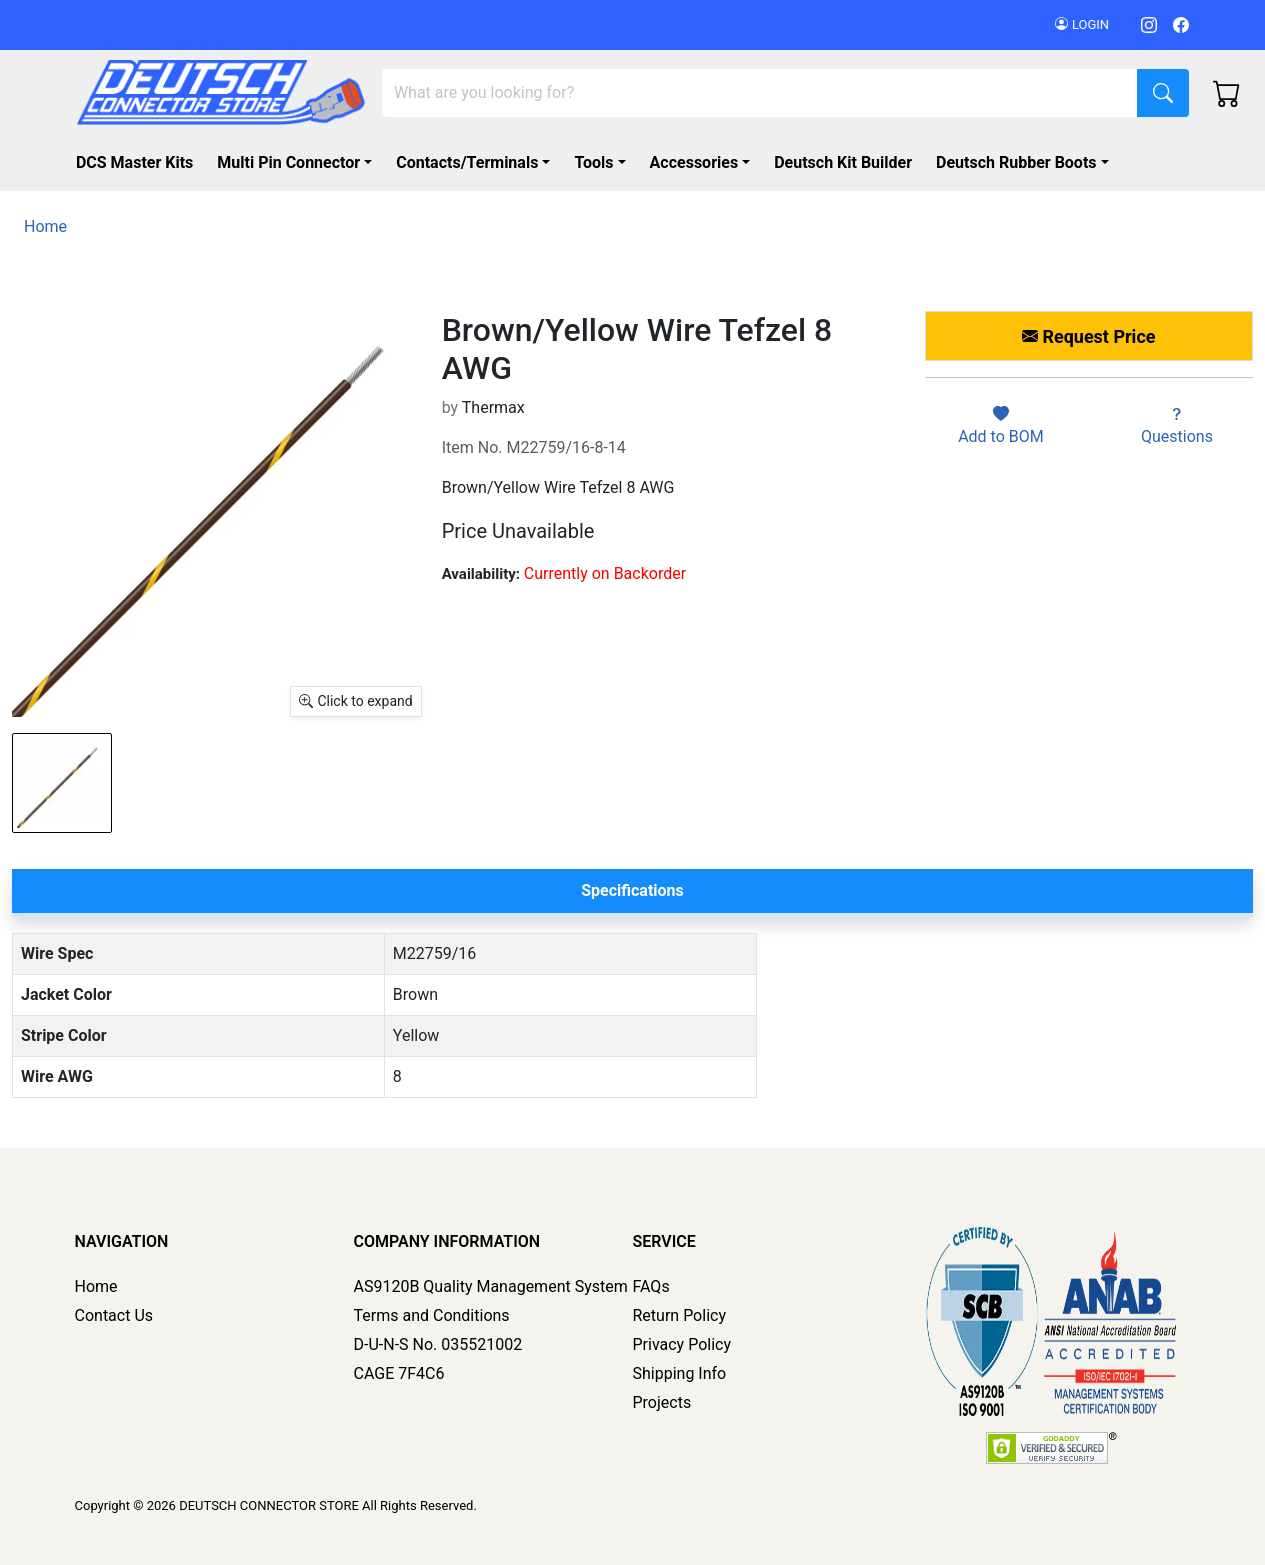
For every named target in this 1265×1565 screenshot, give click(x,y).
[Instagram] (1149, 24)
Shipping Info (680, 1373)
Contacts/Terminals (467, 162)
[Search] (760, 93)
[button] (1026, 163)
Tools (593, 162)
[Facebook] (1181, 24)
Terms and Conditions (432, 1315)
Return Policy (679, 1315)
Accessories (694, 162)
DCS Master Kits (134, 162)
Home (96, 1286)
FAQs (651, 1286)
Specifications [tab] (632, 890)
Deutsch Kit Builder (843, 162)
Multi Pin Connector (288, 162)
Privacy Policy (682, 1344)
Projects (662, 1402)
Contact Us (114, 1315)
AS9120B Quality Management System (491, 1286)
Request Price (1088, 336)
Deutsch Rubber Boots (1016, 162)
